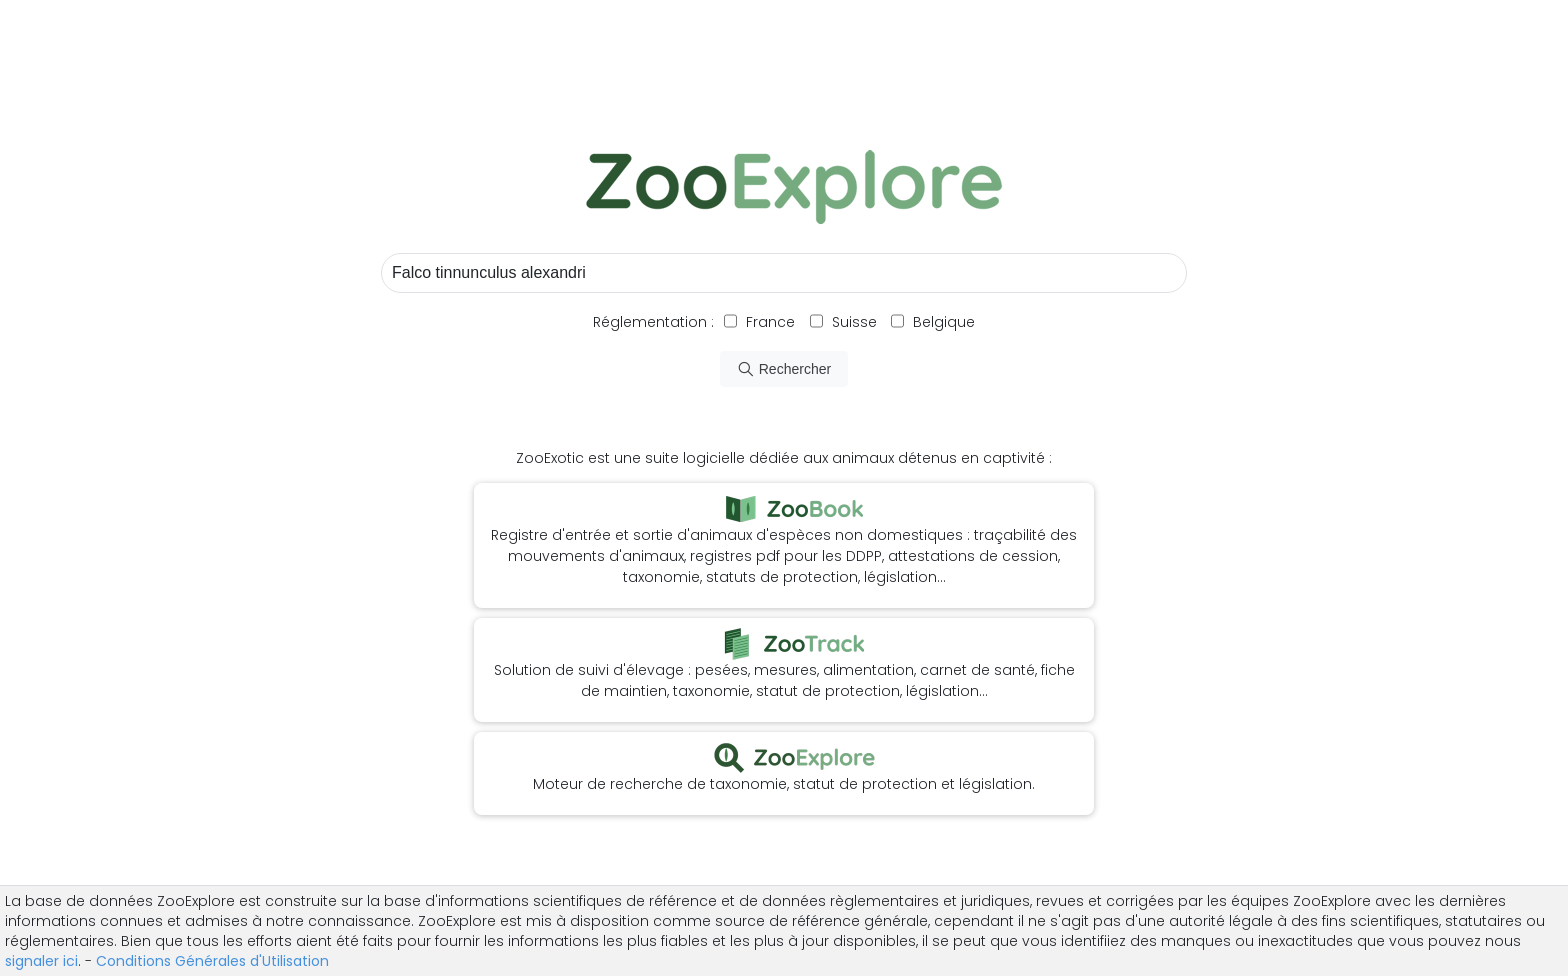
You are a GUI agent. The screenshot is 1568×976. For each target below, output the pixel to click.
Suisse (854, 322)
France (768, 322)
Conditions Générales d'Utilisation (212, 961)
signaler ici (41, 961)
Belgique (942, 322)
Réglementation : (653, 322)
